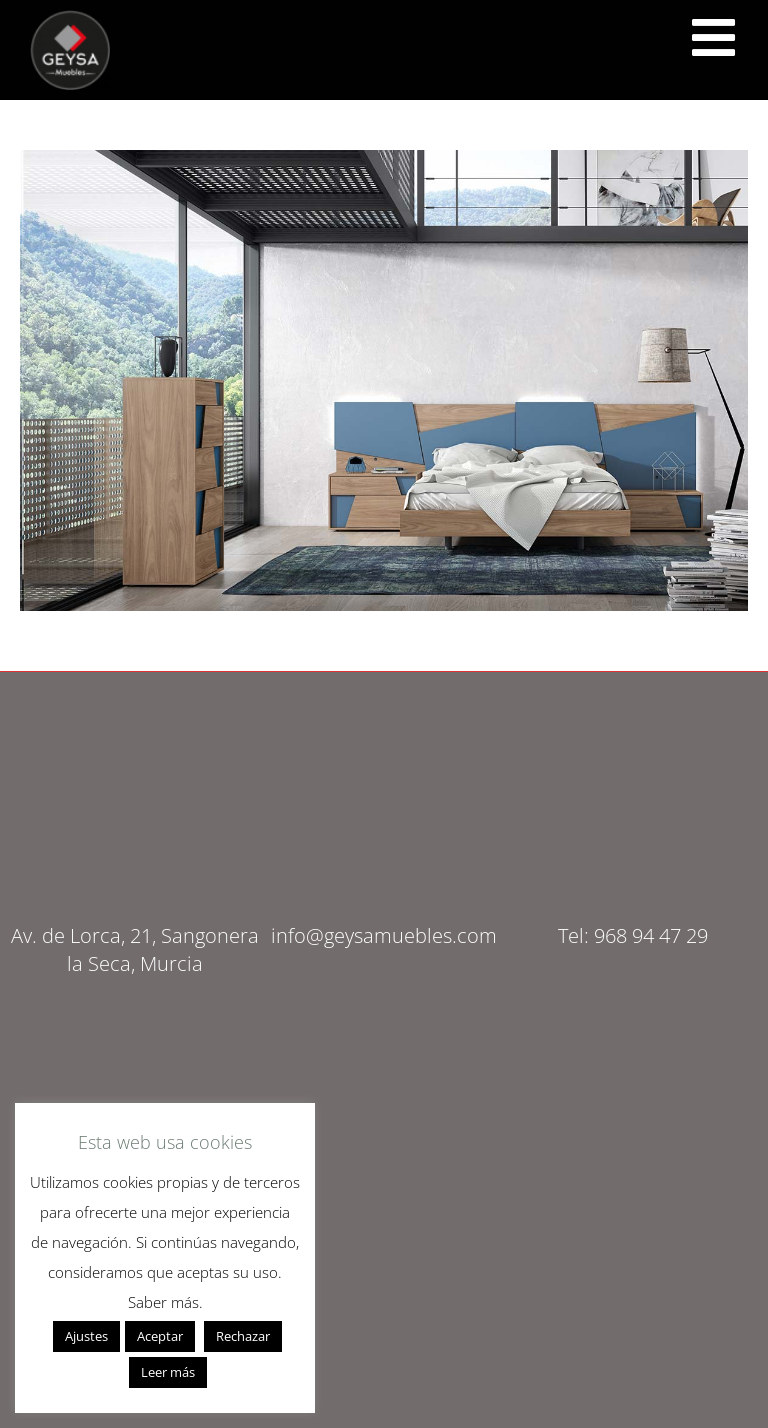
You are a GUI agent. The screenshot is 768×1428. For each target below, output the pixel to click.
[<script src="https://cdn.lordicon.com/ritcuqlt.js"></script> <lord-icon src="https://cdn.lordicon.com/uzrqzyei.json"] (713, 38)
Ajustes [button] (86, 1336)
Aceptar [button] (160, 1336)
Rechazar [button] (243, 1336)
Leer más (168, 1372)
